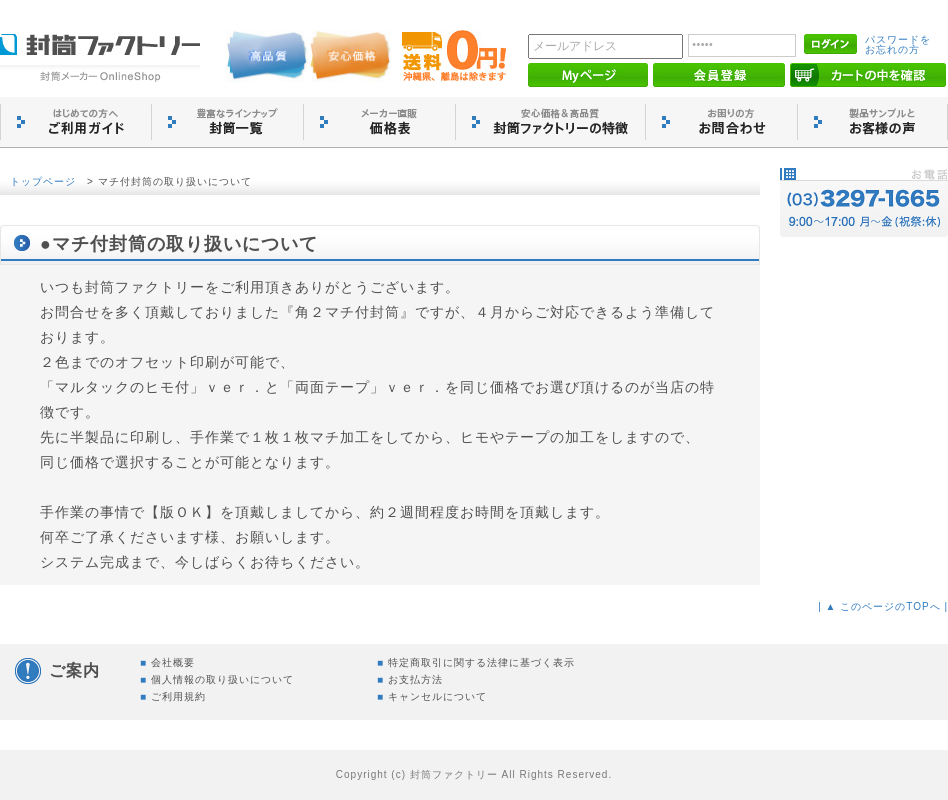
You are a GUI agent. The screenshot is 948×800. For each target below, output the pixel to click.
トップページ (43, 181)
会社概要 (173, 662)
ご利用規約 (178, 696)
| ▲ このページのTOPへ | (883, 606)
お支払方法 (415, 679)
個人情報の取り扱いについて (222, 679)
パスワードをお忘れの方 (898, 44)
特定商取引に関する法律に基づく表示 (481, 662)
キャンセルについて (437, 696)
